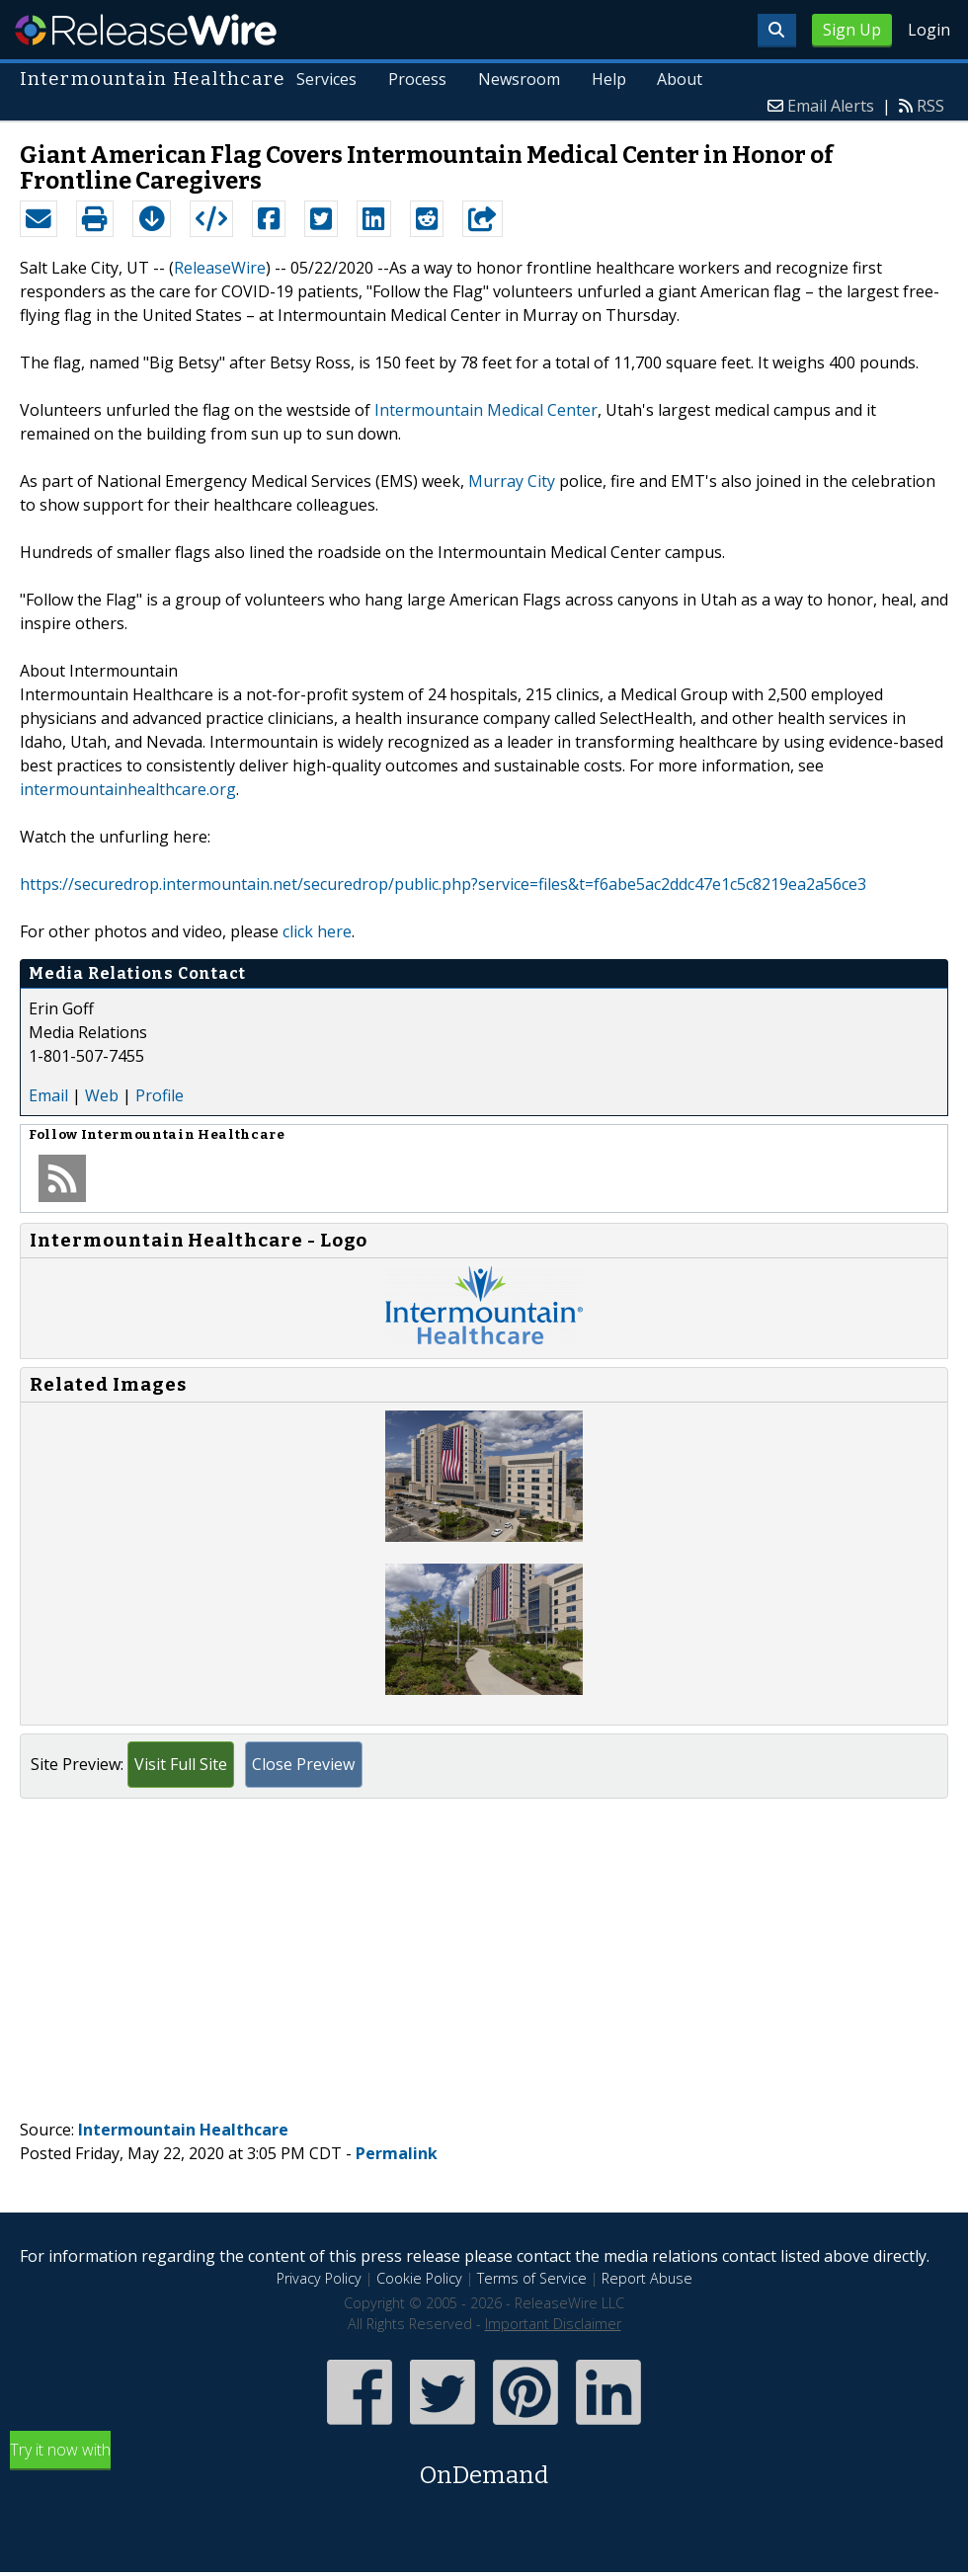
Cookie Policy (419, 2278)
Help (608, 79)
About (679, 79)
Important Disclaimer (553, 2323)
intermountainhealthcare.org (128, 789)
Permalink (397, 2153)
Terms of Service (532, 2278)
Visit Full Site (180, 1764)
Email (48, 1095)
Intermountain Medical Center (486, 410)
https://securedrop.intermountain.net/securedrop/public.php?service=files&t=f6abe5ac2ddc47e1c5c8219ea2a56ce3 (443, 884)
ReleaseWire (146, 29)
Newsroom (518, 79)
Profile (159, 1095)
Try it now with (484, 2466)
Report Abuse (647, 2278)
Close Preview (303, 1764)
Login (929, 29)
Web (102, 1095)
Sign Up (852, 29)
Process (416, 79)
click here (317, 931)
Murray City (511, 481)
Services (325, 79)
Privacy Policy (319, 2278)
